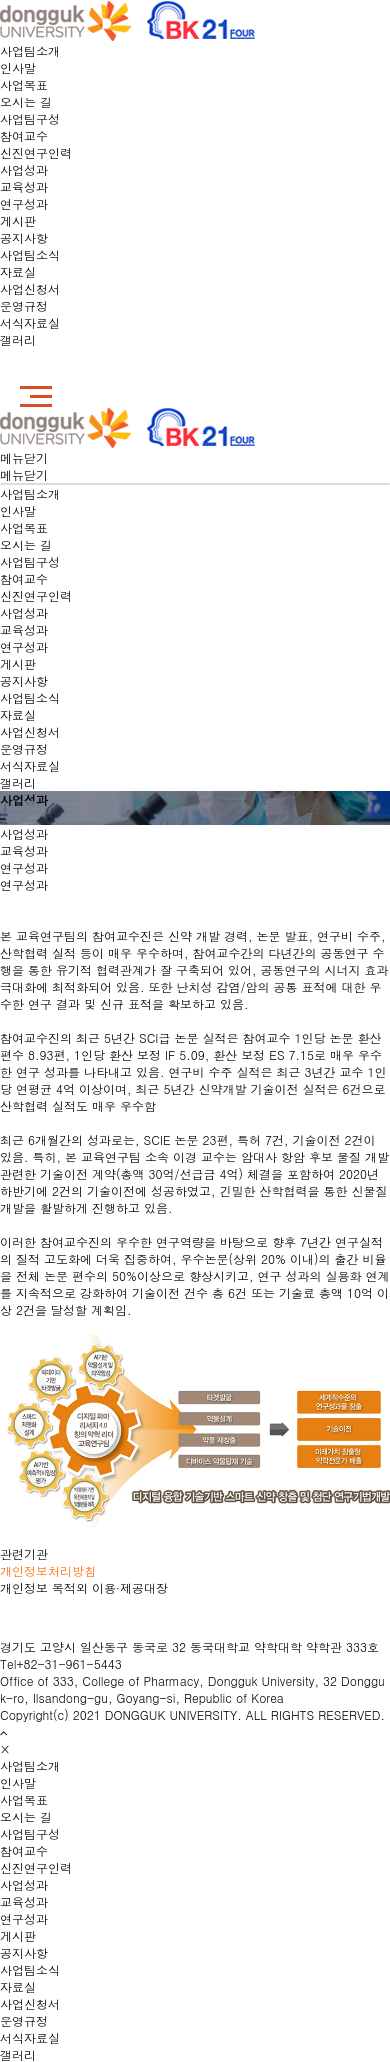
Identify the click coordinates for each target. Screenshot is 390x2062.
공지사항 (24, 237)
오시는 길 (26, 101)
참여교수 (24, 135)
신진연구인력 (36, 152)
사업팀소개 (30, 50)
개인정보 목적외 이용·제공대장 (84, 1587)
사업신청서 (30, 288)
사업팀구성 (30, 118)
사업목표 (24, 84)
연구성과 (24, 203)
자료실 (18, 271)
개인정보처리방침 (48, 1570)
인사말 (18, 67)
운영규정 (24, 305)
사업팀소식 (30, 254)
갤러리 (18, 339)
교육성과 (24, 186)
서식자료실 (30, 322)
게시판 (18, 220)
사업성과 (24, 169)
